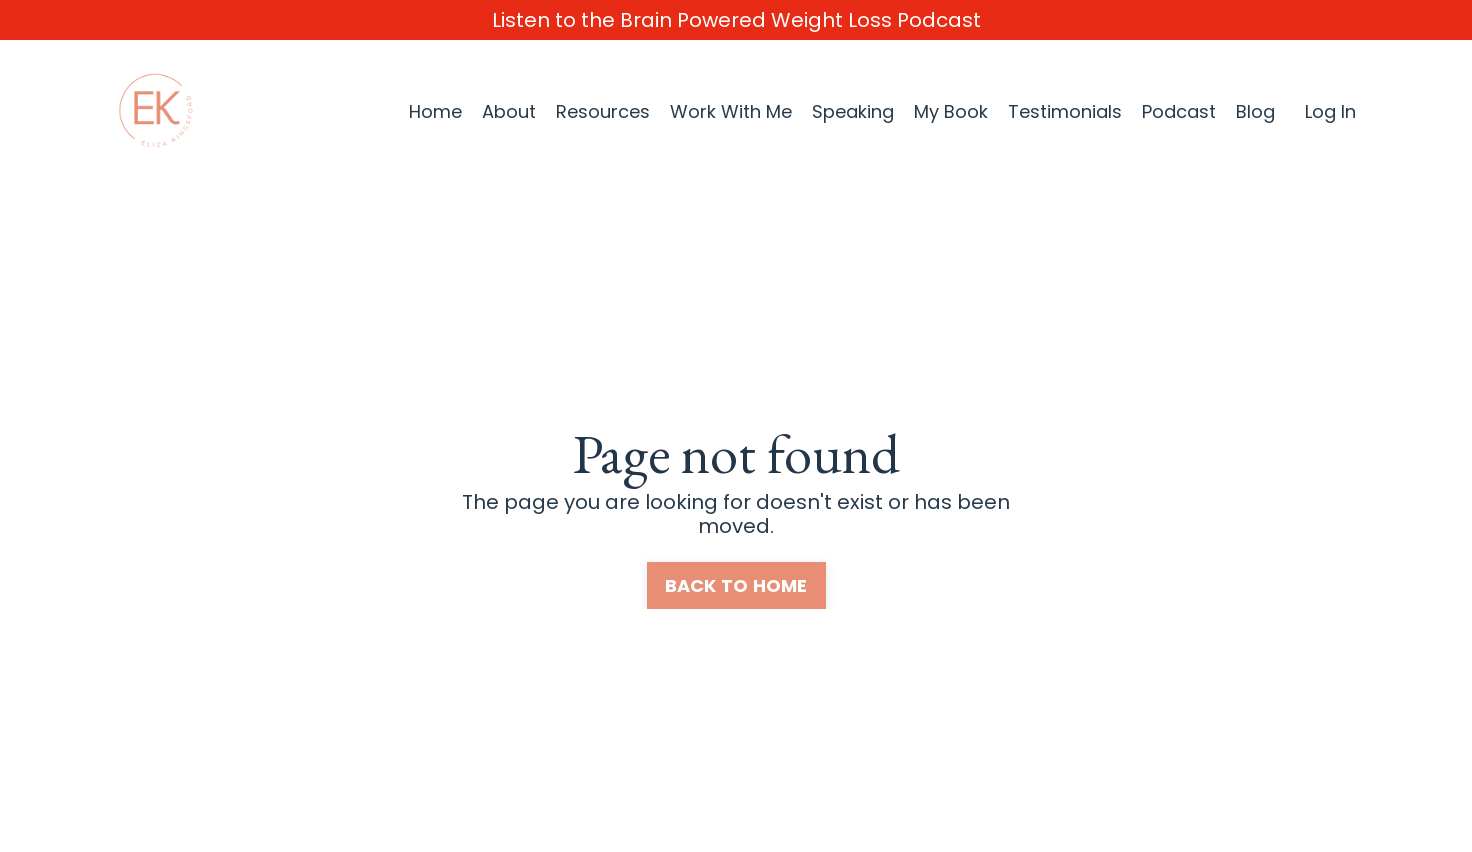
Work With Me (731, 112)
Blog (1255, 112)
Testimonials (1065, 112)
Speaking (853, 112)
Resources (603, 112)
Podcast (1179, 112)
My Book (951, 112)
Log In (1330, 111)
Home (435, 112)
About (509, 112)
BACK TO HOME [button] (736, 585)
